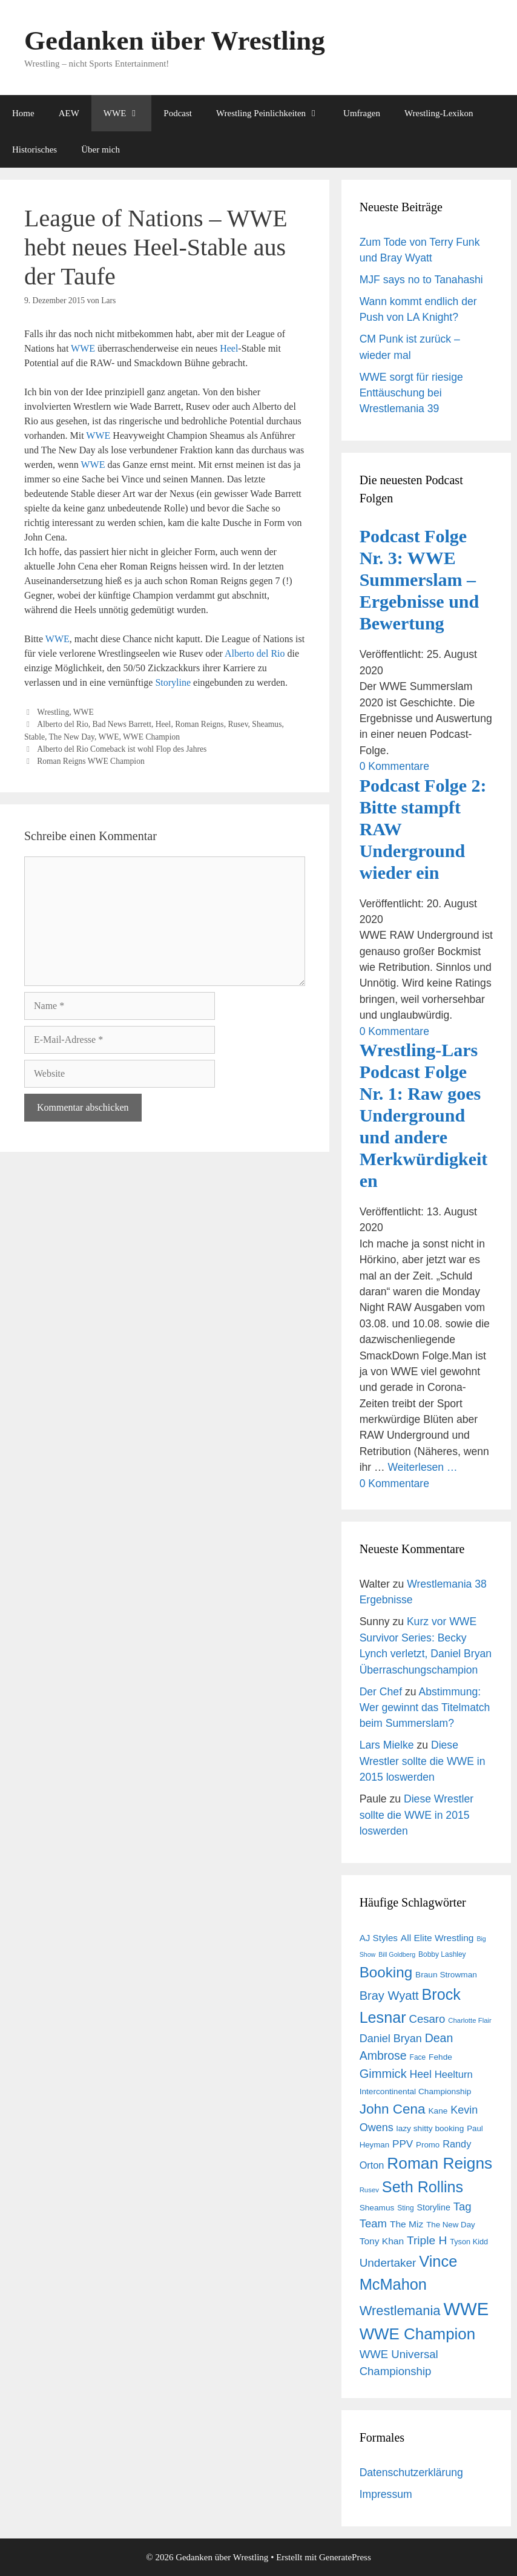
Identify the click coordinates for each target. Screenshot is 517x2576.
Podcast (177, 113)
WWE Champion (151, 736)
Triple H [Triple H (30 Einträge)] (427, 2240)
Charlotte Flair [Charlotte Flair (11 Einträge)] (470, 2020)
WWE (127, 113)
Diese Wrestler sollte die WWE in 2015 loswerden (423, 1761)
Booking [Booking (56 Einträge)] (386, 1972)
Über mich (100, 149)
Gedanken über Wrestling (174, 40)
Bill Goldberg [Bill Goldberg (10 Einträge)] (396, 1954)
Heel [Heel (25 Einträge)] (421, 2074)
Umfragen (361, 113)
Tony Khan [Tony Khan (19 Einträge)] (382, 2241)
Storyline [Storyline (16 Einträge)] (433, 2207)
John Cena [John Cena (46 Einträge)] (393, 2109)
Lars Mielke (387, 1745)
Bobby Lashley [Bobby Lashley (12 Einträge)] (442, 1954)
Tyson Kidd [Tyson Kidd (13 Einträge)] (469, 2241)
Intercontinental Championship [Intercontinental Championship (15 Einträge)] (416, 2091)
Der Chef (381, 1692)
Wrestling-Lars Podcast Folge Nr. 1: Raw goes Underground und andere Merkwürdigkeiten (424, 1115)
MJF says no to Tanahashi (421, 280)
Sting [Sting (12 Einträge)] (405, 2208)
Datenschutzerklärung (411, 2472)
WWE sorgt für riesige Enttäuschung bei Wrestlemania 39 (411, 393)
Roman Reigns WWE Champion (91, 761)
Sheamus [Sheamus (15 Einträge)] (377, 2207)
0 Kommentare (394, 766)
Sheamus (267, 724)
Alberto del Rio (255, 653)
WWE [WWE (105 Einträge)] (466, 2309)
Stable (34, 736)
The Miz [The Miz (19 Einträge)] (406, 2224)
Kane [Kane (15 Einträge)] (438, 2110)
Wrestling (53, 712)
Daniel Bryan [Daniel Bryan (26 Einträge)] (391, 2038)
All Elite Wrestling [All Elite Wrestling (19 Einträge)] (437, 1938)
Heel (229, 348)
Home (23, 113)
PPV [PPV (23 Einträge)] (402, 2144)
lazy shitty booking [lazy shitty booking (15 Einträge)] (430, 2128)
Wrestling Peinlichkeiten (273, 113)
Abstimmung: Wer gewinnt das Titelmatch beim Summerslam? (425, 1708)
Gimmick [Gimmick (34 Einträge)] (383, 2073)
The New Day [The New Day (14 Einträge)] (450, 2224)
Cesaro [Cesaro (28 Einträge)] (427, 2018)
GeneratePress (345, 2557)
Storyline (173, 682)
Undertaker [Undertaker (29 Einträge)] (388, 2262)
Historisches (34, 149)
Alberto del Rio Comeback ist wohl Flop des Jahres (121, 749)
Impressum (386, 2494)
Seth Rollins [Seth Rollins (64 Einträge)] (422, 2186)
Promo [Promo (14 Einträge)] (428, 2144)
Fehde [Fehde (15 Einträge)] (440, 2057)
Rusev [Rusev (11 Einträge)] (369, 2189)
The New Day (71, 736)
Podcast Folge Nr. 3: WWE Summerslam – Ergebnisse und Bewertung (419, 579)
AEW (69, 113)
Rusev (238, 724)
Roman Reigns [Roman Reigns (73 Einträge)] (439, 2163)
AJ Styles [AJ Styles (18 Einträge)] (379, 1938)
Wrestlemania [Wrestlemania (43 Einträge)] (400, 2310)
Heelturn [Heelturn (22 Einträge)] (454, 2074)
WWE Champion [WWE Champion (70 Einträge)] (418, 2333)
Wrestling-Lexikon (438, 113)
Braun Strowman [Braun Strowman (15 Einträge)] (446, 1974)
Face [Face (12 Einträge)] (418, 2057)
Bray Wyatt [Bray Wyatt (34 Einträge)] (389, 1995)
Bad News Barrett (122, 724)
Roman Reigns (199, 724)
